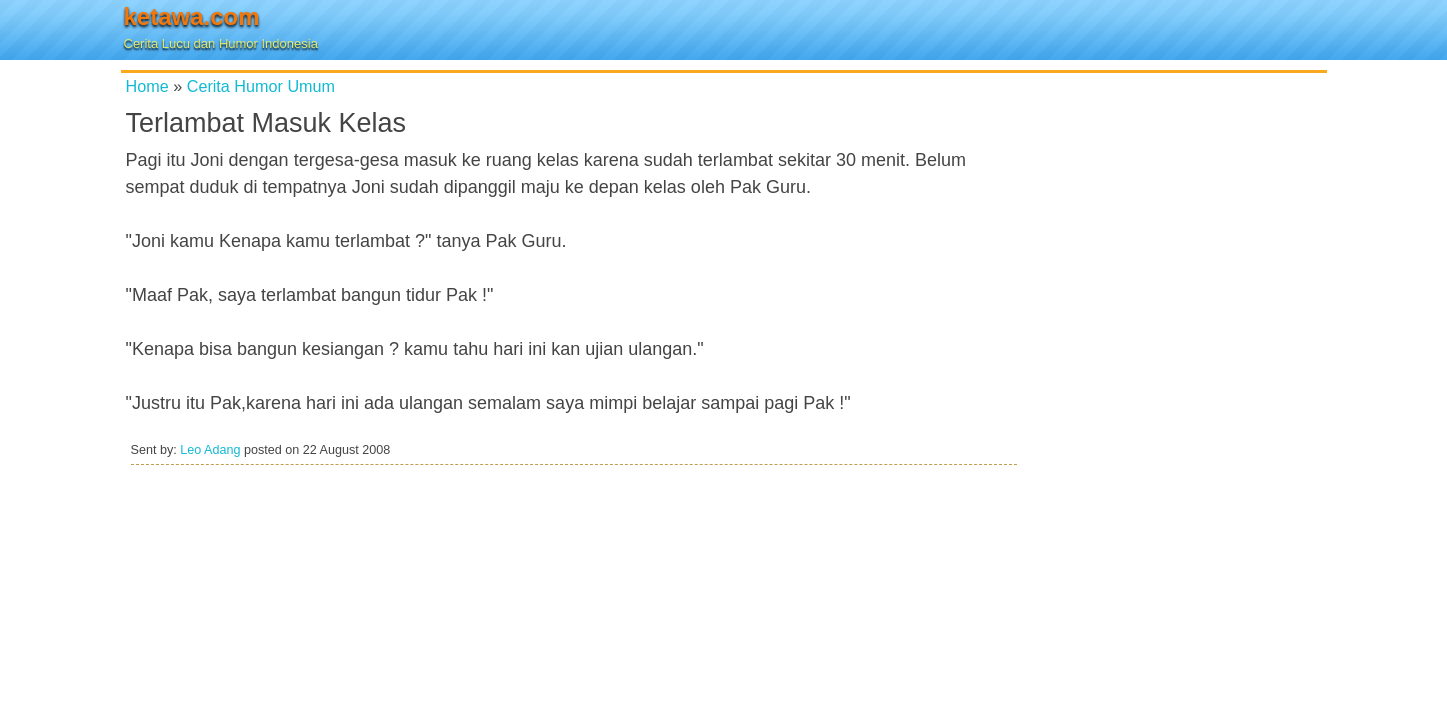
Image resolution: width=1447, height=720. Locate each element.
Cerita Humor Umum (261, 86)
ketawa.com (192, 16)
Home (147, 86)
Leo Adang (210, 450)
